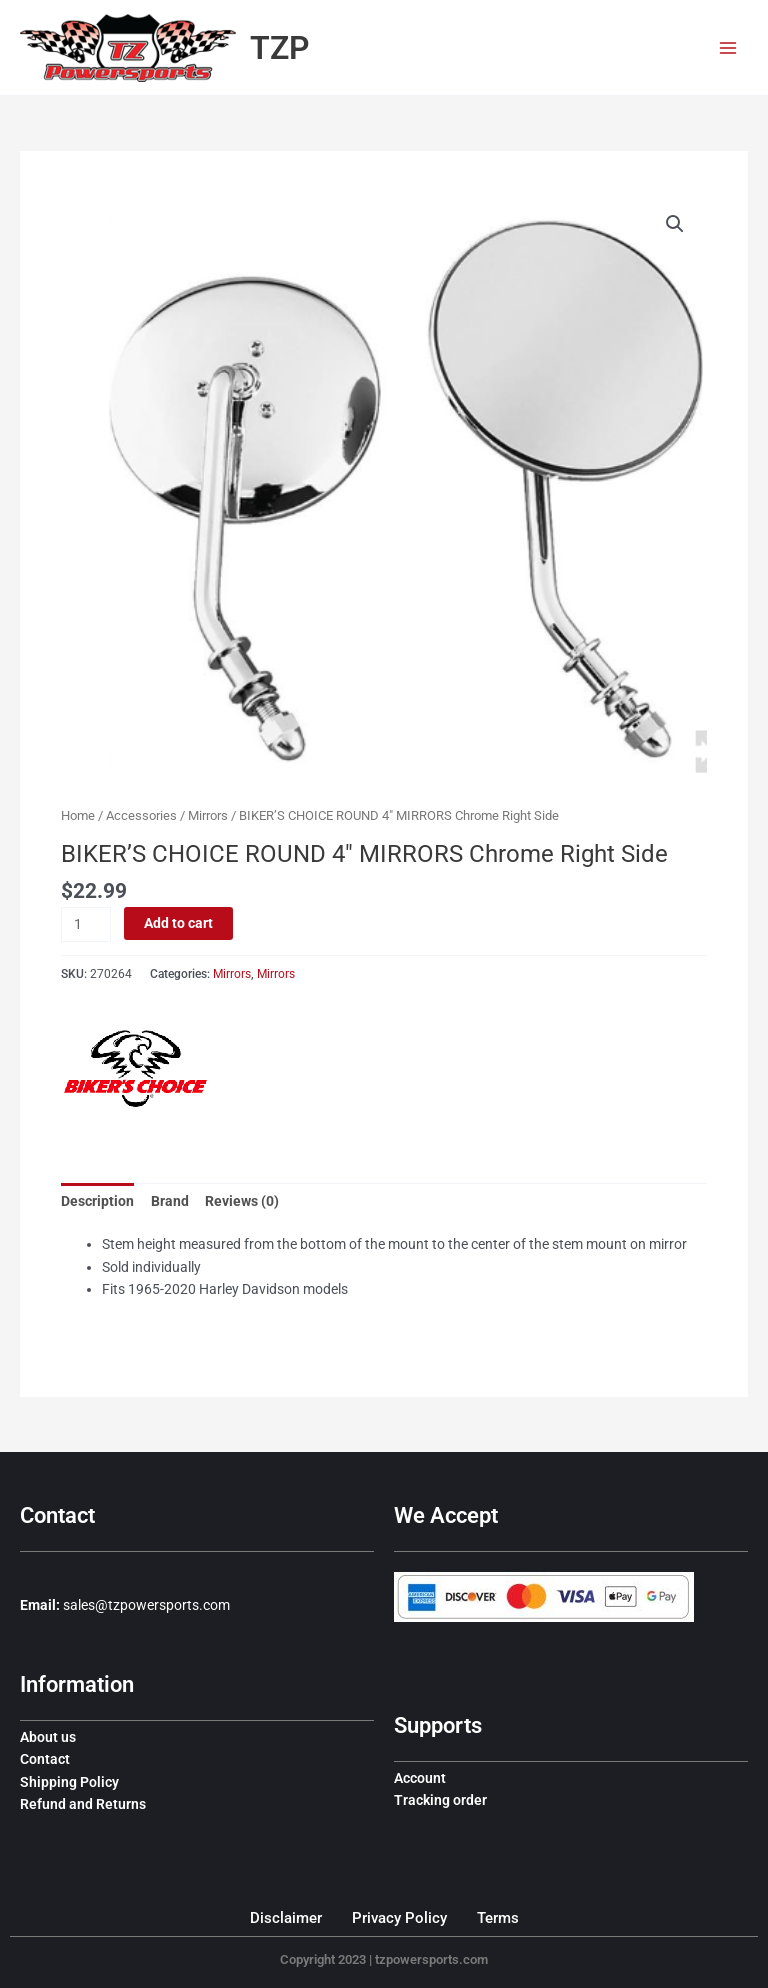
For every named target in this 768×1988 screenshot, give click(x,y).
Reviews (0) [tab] (242, 1201)
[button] (675, 224)
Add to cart (178, 923)
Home (78, 815)
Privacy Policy (399, 1918)
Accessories (141, 815)
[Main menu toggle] (728, 47)
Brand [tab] (170, 1201)
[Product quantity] (86, 924)
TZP (280, 48)
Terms (498, 1918)
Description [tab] (97, 1201)
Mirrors (208, 815)
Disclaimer (286, 1918)
